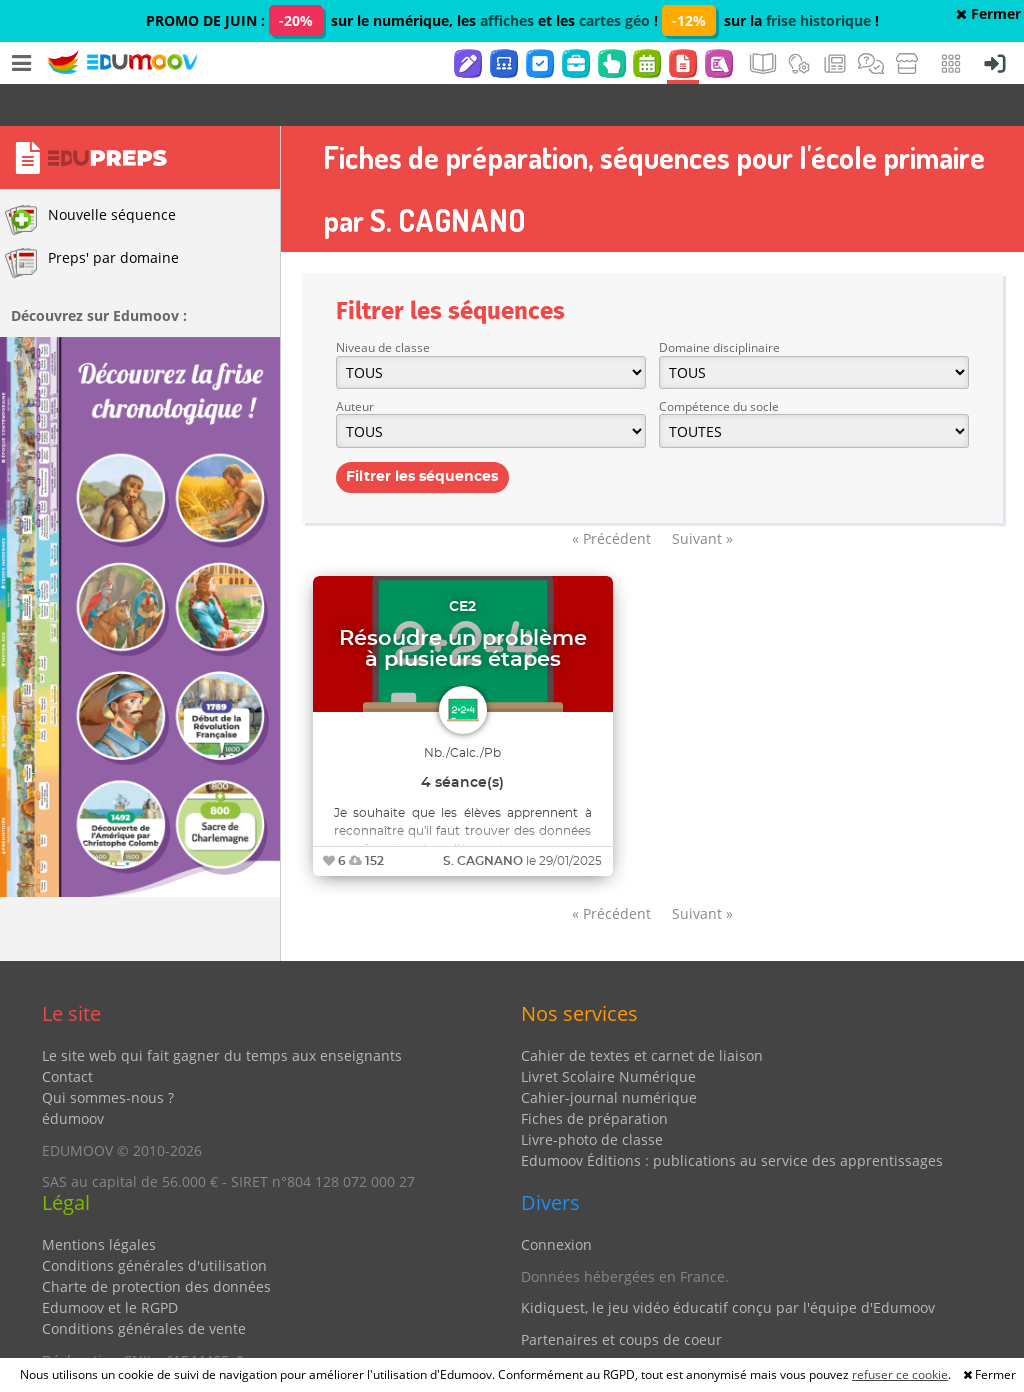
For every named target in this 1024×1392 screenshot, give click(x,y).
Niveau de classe (383, 305)
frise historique (818, 20)
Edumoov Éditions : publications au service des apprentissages (732, 1118)
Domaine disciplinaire (719, 305)
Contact (67, 1034)
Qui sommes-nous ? (108, 1055)
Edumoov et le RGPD (110, 1265)
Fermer (988, 13)
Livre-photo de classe (592, 1097)
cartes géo (614, 20)
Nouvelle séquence (90, 178)
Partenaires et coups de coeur (621, 1297)
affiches (507, 20)
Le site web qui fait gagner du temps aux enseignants (222, 1013)
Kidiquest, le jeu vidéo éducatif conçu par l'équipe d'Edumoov (728, 1265)
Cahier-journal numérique (609, 1055)
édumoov (73, 1076)
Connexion (556, 1202)
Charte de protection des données (156, 1244)
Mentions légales (99, 1202)
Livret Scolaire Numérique (608, 1034)
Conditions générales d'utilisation (154, 1223)
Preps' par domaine (92, 221)
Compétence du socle (719, 364)
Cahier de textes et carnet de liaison (642, 1013)
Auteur (355, 364)
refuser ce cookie (900, 1374)
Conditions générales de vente (144, 1286)
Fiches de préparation (594, 1076)
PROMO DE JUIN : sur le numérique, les (313, 20)
